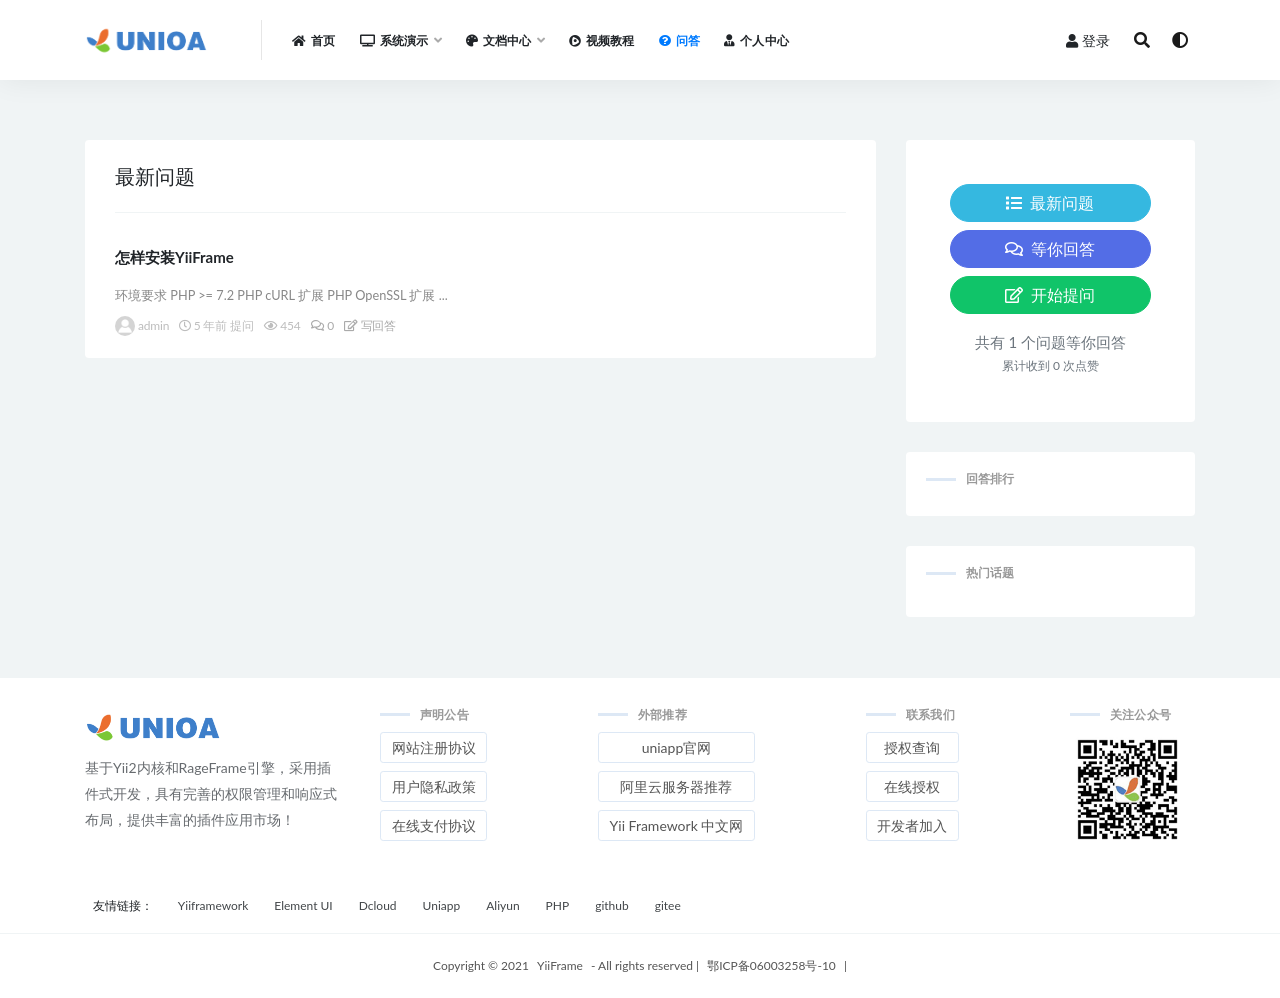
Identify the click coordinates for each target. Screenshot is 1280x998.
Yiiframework (213, 905)
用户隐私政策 (434, 786)
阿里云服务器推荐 (676, 786)
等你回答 (1050, 248)
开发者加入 (912, 825)
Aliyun (502, 905)
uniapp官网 (677, 747)
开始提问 (1050, 294)
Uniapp (442, 905)
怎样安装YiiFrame (174, 257)
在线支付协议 (434, 825)
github (612, 905)
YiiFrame (560, 965)
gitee (668, 905)
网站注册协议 (434, 747)
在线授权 (912, 786)
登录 (1088, 40)
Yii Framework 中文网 (677, 825)
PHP (558, 905)
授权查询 (912, 747)
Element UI (303, 905)
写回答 (370, 325)
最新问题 (1050, 202)
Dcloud (378, 905)
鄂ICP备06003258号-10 (771, 965)
